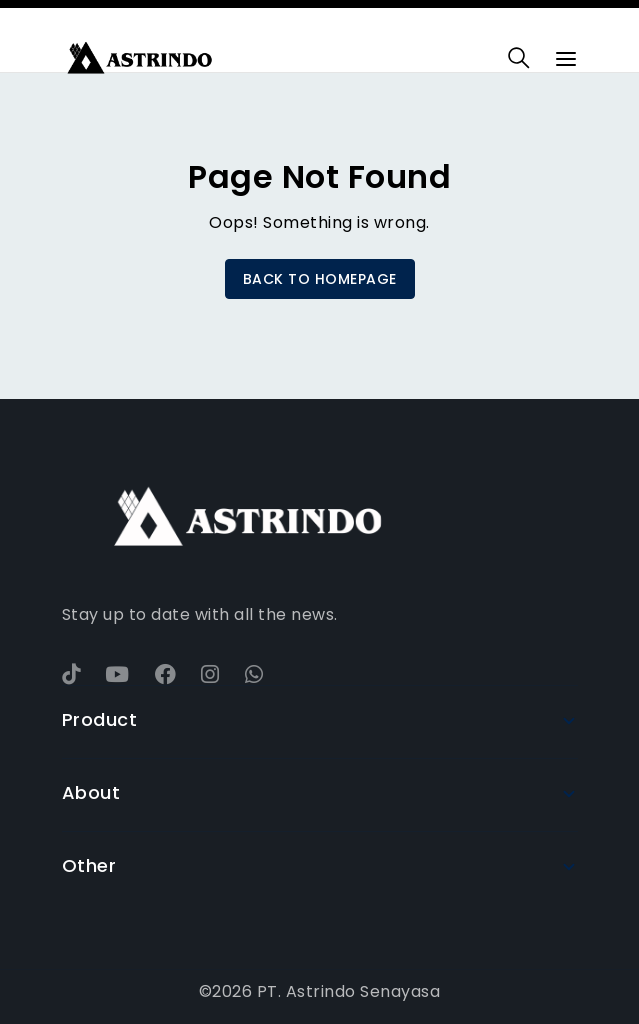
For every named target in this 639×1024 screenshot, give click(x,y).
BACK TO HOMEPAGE (320, 279)
